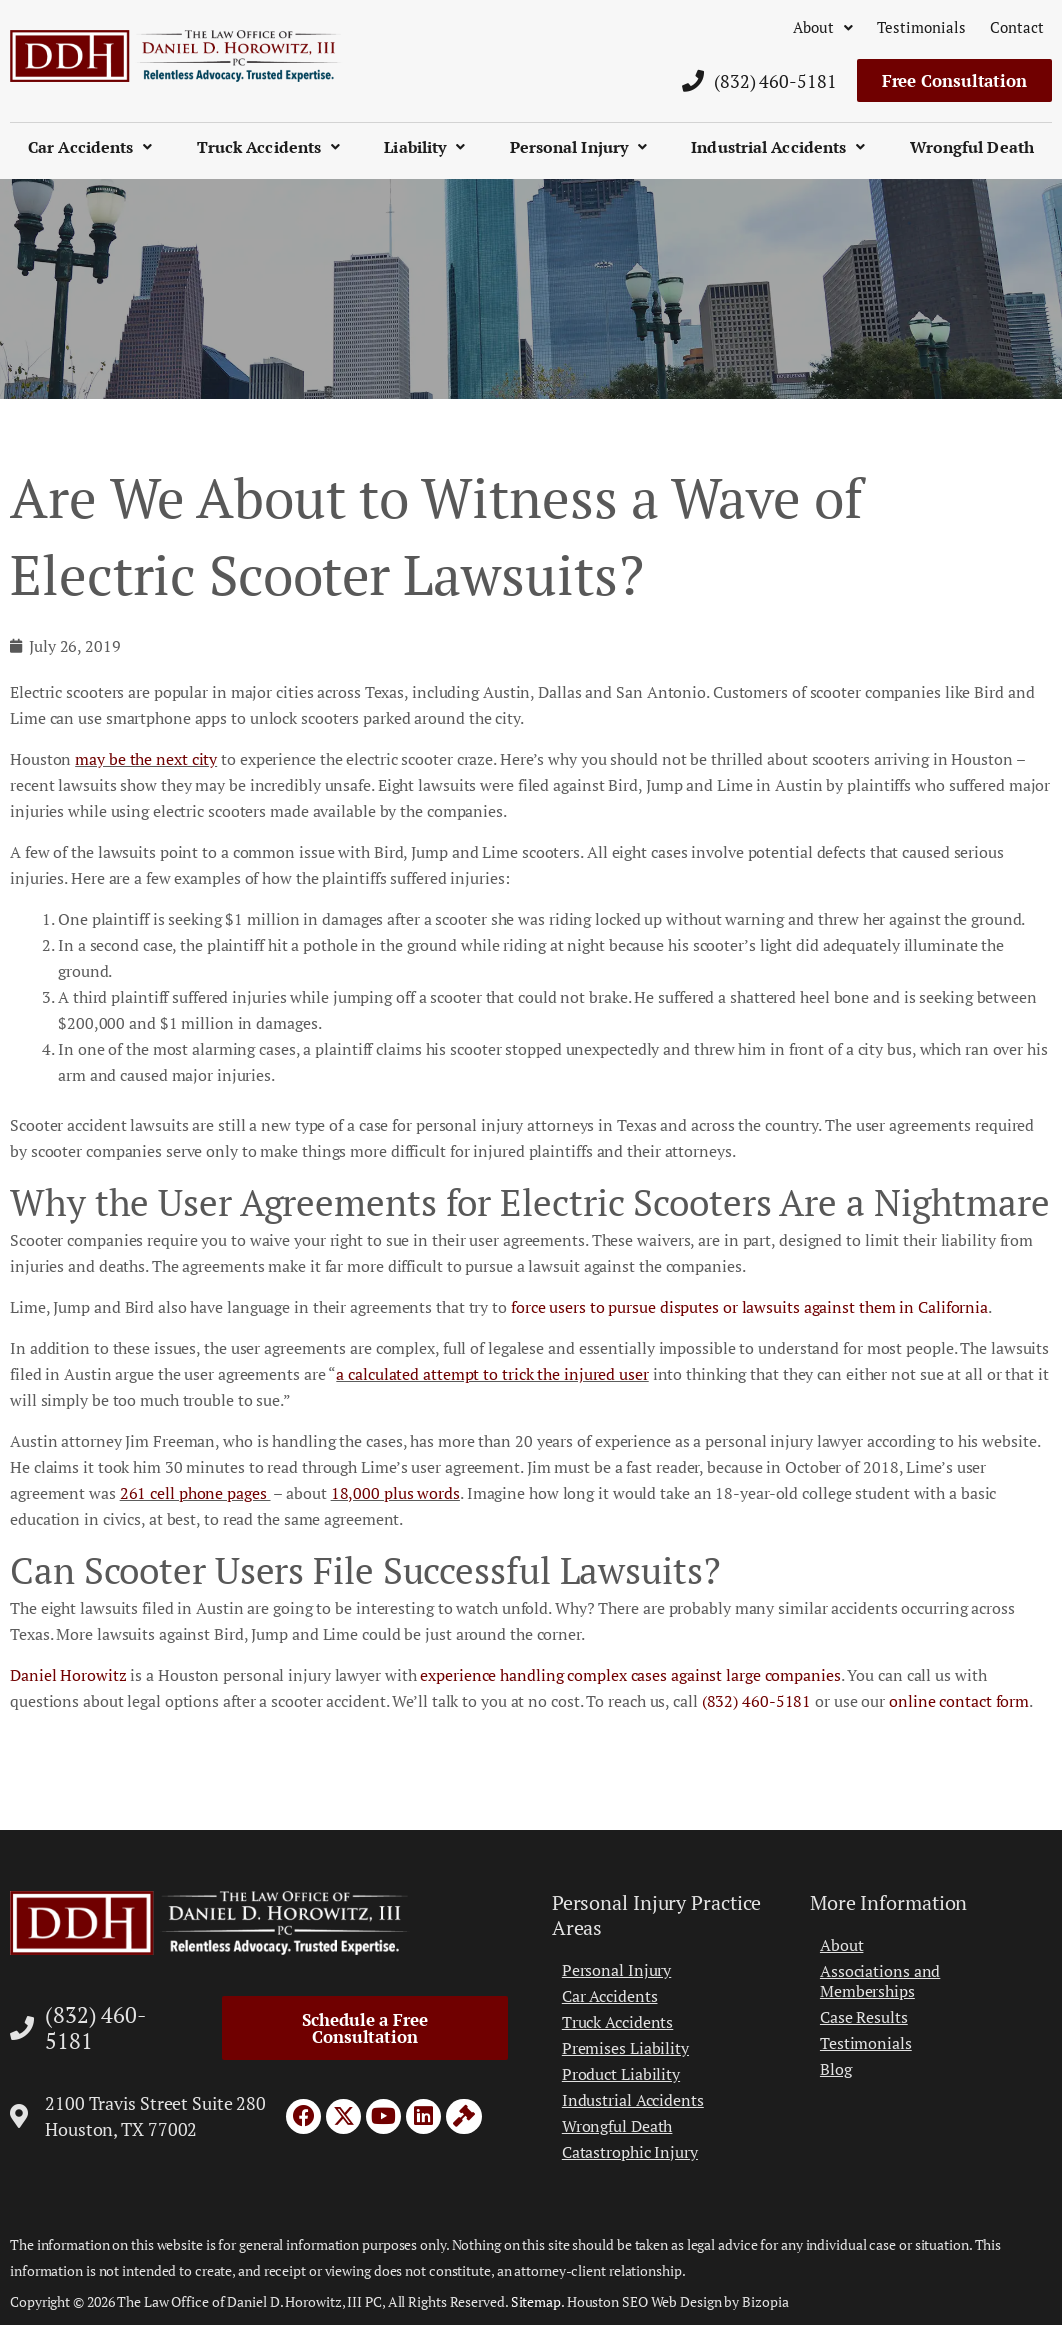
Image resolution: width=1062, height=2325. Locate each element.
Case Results (864, 2017)
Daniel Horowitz (68, 1675)
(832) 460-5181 (757, 1701)
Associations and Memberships (880, 1981)
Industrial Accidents (778, 147)
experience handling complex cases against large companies (630, 1675)
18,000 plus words (395, 1493)
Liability (424, 147)
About (823, 27)
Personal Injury (579, 147)
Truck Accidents (269, 147)
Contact (1017, 27)
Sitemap (536, 2301)
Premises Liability (625, 2048)
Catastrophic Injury (630, 2152)
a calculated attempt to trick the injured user (492, 1374)
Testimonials (921, 27)
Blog (836, 2069)
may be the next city (146, 759)
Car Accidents (90, 147)
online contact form (959, 1701)
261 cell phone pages (195, 1493)
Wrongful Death (972, 147)
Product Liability (621, 2074)
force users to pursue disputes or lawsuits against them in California (749, 1307)
